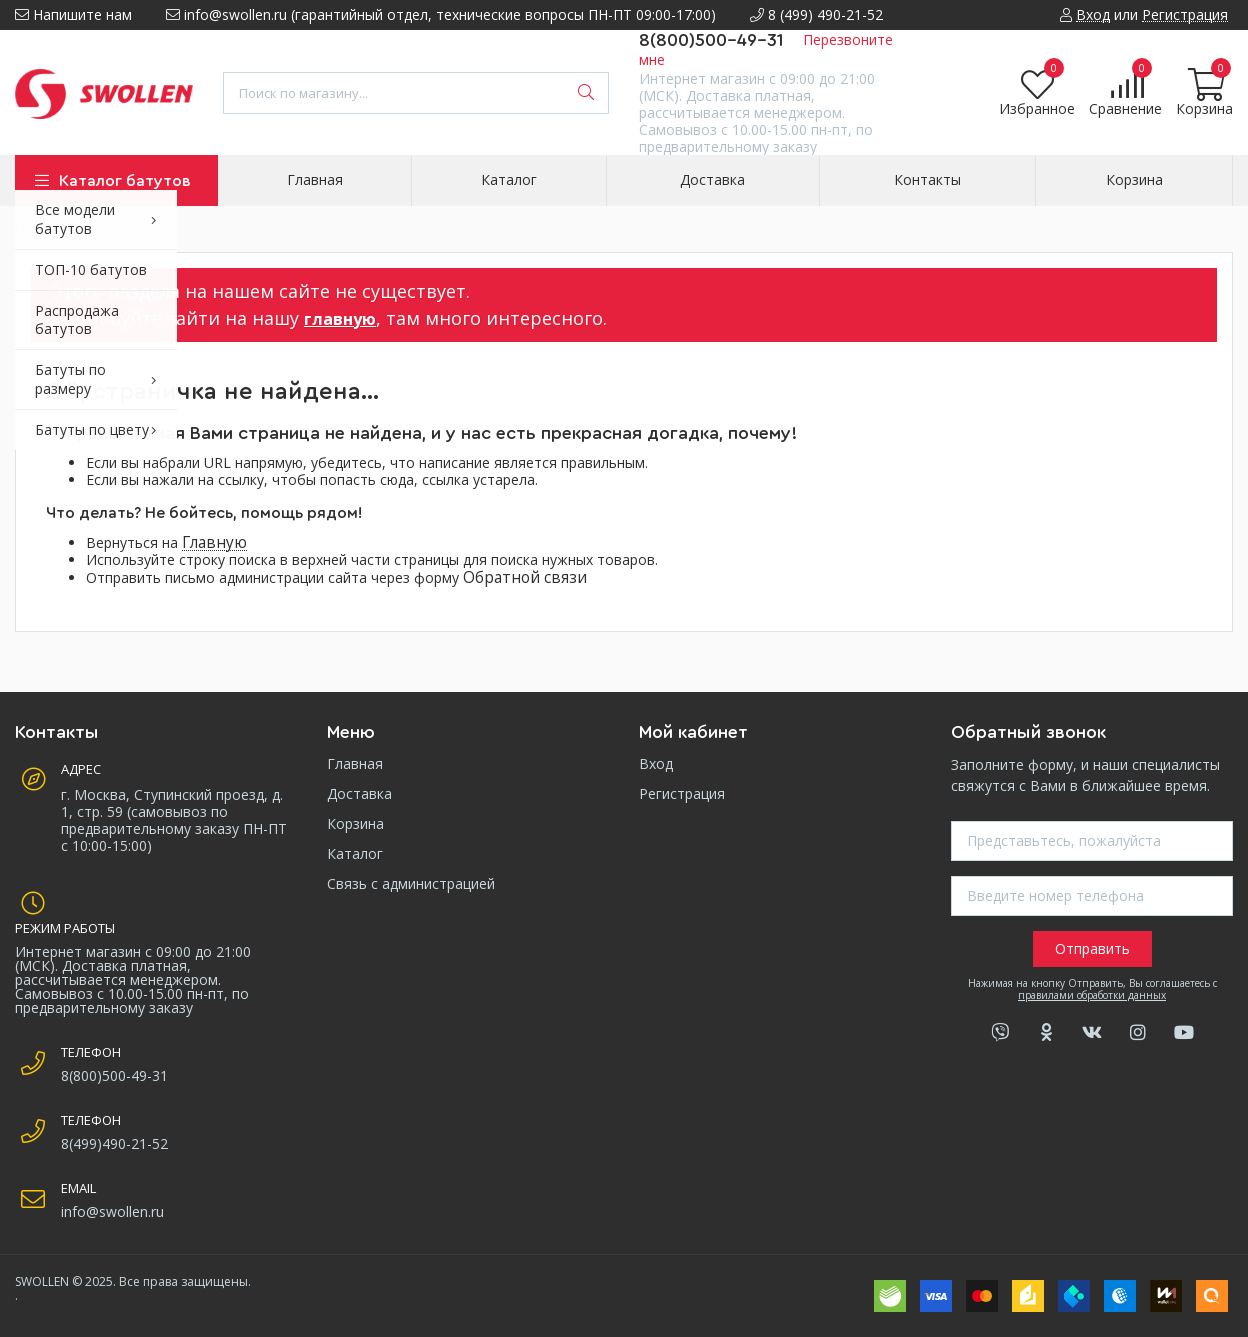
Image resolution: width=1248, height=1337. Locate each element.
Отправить (1092, 948)
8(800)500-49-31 (711, 40)
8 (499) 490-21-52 (816, 14)
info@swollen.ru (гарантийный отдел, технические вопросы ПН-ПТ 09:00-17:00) (441, 14)
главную (340, 319)
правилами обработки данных (1092, 995)
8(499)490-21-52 (114, 1143)
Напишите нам (73, 14)
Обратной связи (525, 577)
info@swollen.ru (112, 1211)
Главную (214, 542)
